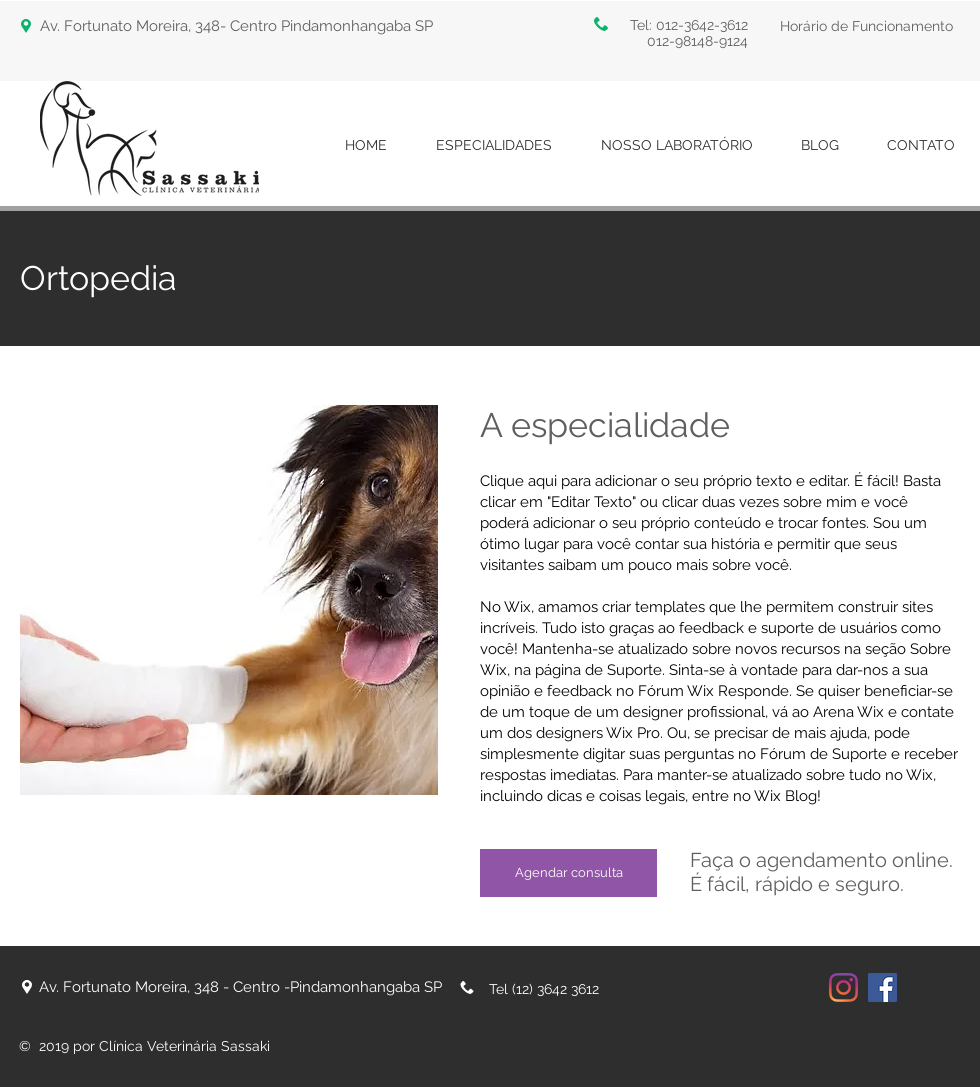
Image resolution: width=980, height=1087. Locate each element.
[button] (868, 26)
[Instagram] (843, 987)
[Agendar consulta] (568, 873)
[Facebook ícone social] (882, 987)
